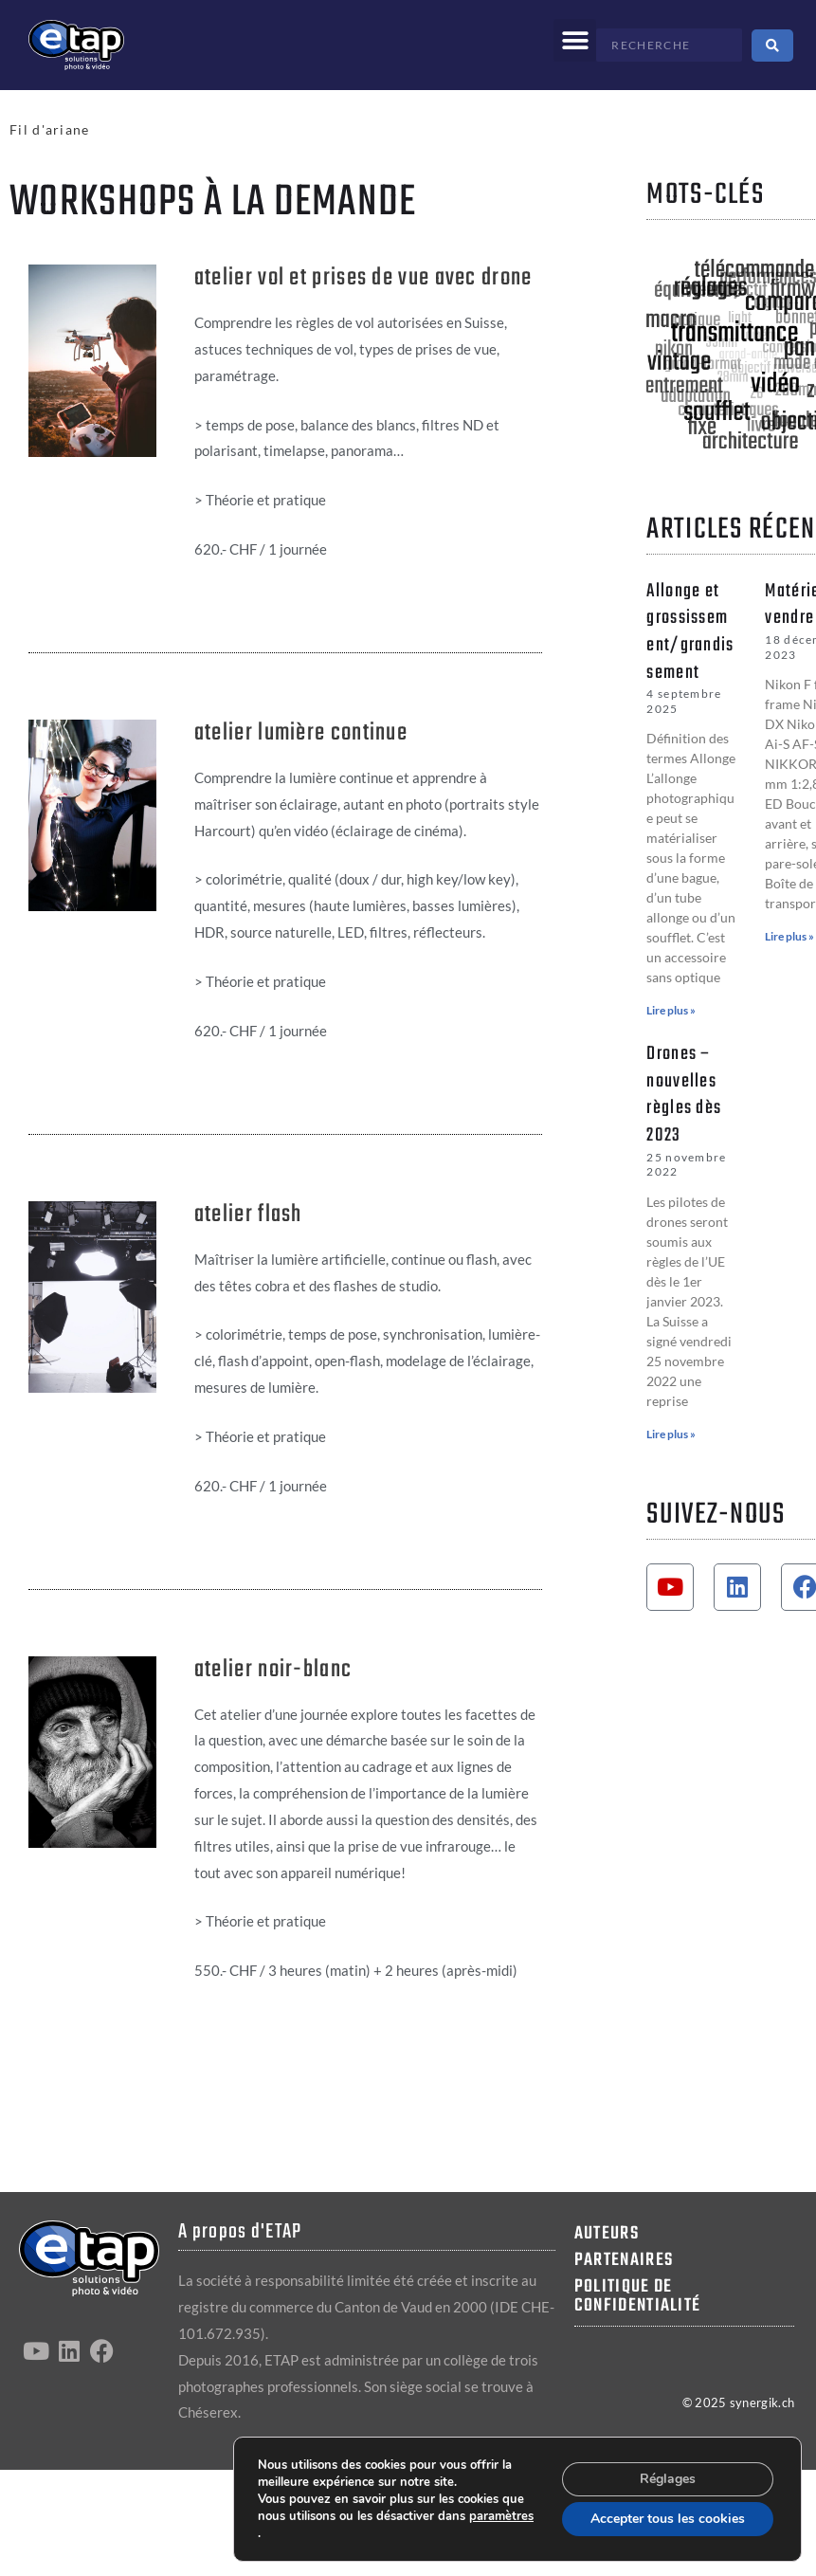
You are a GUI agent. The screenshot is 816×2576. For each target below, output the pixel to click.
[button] (574, 40)
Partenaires (623, 2260)
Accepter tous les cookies (667, 2519)
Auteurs (606, 2233)
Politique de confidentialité (637, 2296)
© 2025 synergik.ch (738, 2402)
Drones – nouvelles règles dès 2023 (683, 1094)
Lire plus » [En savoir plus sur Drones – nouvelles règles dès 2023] (671, 1434)
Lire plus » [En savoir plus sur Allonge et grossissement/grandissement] (671, 1010)
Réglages (668, 2479)
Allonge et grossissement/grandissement (690, 631)
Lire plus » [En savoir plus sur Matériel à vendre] (789, 936)
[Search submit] (772, 45)
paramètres (501, 2516)
